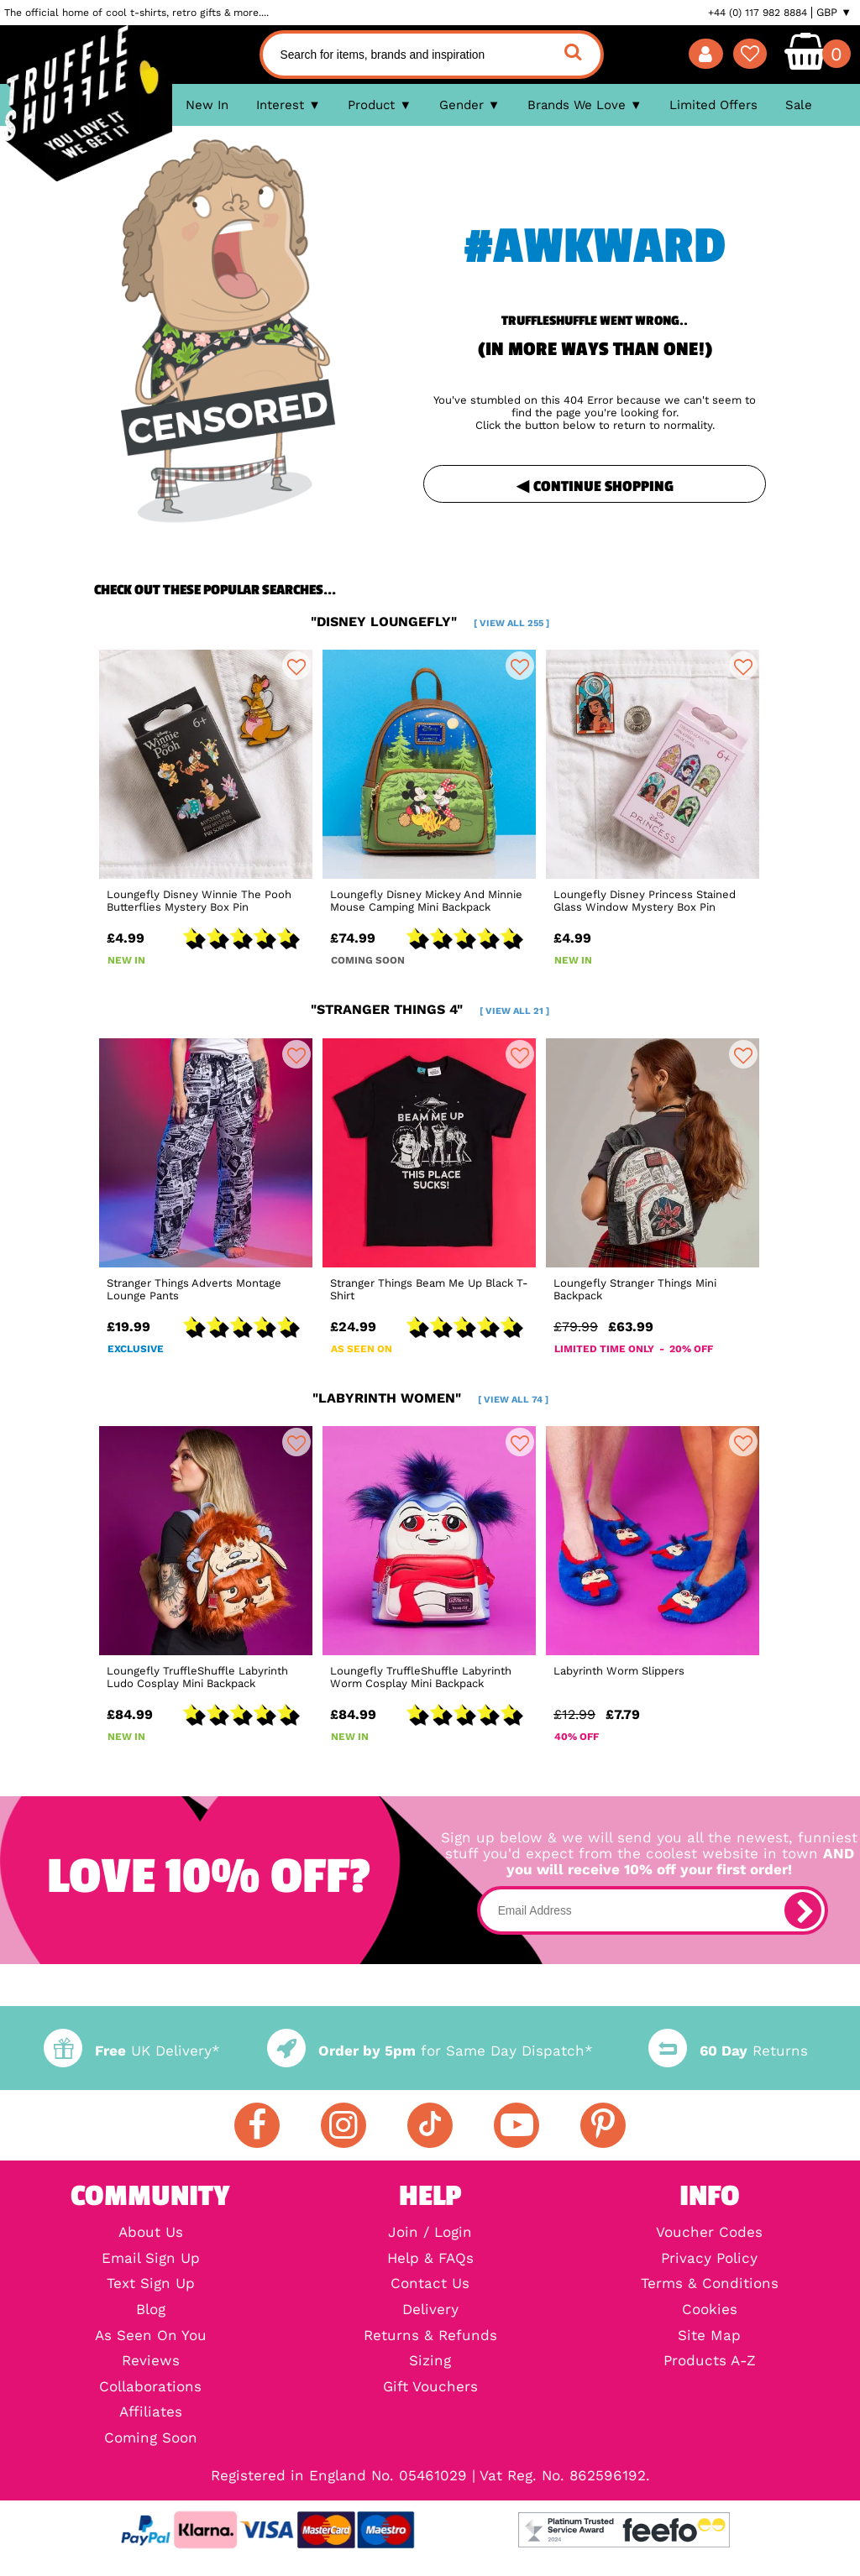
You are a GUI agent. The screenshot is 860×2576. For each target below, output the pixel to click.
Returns (728, 2051)
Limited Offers (713, 104)
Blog (150, 2310)
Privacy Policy (709, 2259)
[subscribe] (802, 1910)
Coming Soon (150, 2439)
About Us (150, 2233)
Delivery (430, 2310)
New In (207, 104)
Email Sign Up (151, 2259)
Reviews (151, 2361)
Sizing (430, 2361)
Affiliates (150, 2413)
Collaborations (150, 2387)
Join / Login (430, 2233)
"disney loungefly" (430, 622)
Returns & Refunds (430, 2336)
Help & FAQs (430, 2259)
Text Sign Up (151, 2284)
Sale (798, 104)
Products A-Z (709, 2361)
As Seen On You (151, 2336)
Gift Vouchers (430, 2387)
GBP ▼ (834, 12)
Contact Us (430, 2284)
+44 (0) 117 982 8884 (757, 12)
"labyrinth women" (430, 1398)
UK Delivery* (132, 2051)
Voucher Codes (709, 2233)
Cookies (709, 2310)
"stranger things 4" (430, 1009)
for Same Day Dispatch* (430, 2051)
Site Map (709, 2336)
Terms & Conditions (710, 2284)
